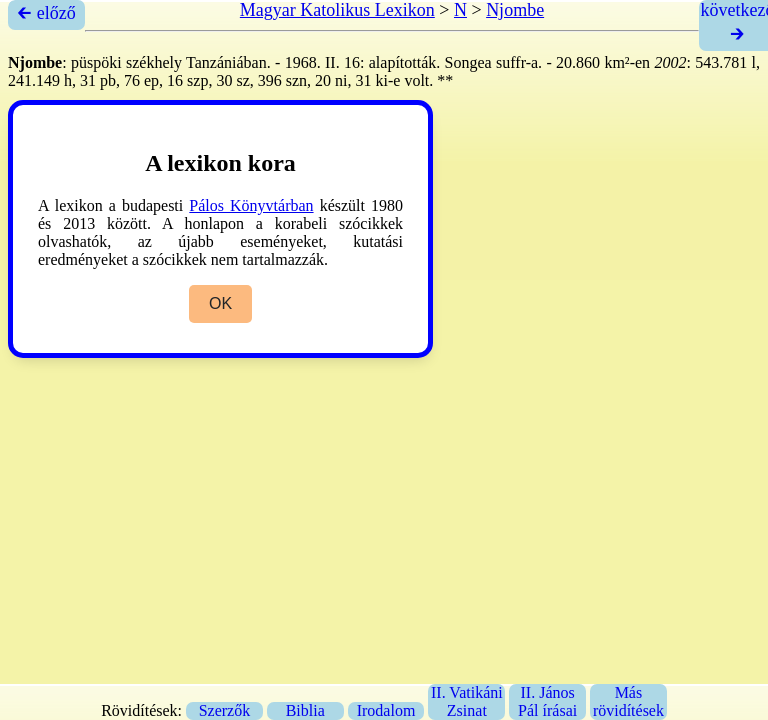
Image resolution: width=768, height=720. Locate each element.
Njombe (515, 10)
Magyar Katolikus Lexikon (337, 10)
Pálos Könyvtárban (251, 205)
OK (220, 303)
